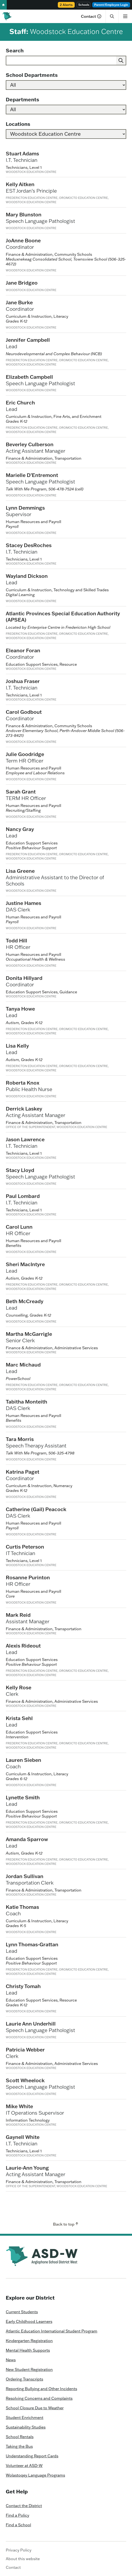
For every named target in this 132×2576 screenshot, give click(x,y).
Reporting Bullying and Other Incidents (41, 2388)
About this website (23, 2558)
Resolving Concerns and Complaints (39, 2398)
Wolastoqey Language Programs (35, 2475)
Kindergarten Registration (29, 2340)
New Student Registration (29, 2369)
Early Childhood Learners (29, 2321)
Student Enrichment (24, 2417)
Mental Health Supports (28, 2350)
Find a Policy (17, 2515)
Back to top (66, 2224)
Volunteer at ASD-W (24, 2465)
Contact (91, 16)
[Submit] (121, 60)
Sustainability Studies (26, 2427)
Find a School (18, 2524)
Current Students (22, 2311)
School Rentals (19, 2436)
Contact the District (24, 2505)
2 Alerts (66, 5)
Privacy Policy (18, 2550)
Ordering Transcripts (24, 2379)
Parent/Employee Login (111, 4)
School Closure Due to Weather (35, 2407)
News (11, 2359)
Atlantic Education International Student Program (51, 2331)
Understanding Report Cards (32, 2456)
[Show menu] (125, 16)
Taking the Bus (19, 2446)
